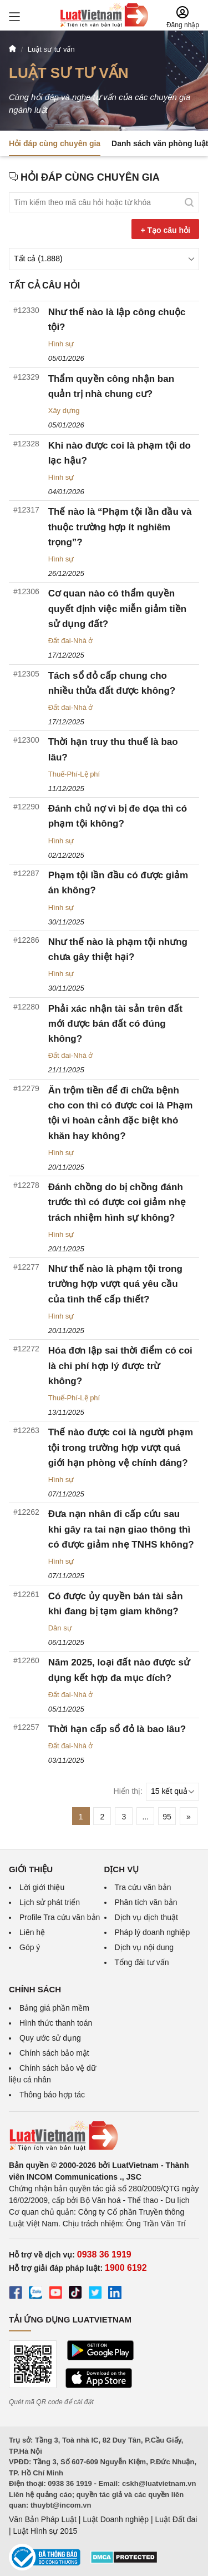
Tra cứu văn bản (143, 1887)
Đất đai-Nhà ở (70, 640)
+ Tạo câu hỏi (165, 230)
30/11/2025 (66, 922)
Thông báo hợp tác (52, 2094)
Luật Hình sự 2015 (45, 2531)
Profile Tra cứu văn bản (59, 1917)
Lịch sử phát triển (49, 1902)
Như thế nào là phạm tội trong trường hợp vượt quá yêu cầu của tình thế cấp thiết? (115, 1284)
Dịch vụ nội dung (144, 1947)
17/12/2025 (66, 655)
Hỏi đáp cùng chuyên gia (54, 143)
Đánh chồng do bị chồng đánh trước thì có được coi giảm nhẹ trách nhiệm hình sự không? (117, 1202)
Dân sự (60, 1628)
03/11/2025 (66, 1760)
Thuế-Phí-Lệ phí (74, 774)
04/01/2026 (66, 492)
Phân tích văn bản (146, 1902)
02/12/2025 (66, 855)
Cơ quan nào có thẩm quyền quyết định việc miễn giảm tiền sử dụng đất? (117, 608)
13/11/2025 (66, 1412)
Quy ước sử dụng (50, 2037)
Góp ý (29, 1947)
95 (167, 1816)
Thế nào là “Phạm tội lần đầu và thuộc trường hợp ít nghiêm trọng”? (120, 526)
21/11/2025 (66, 1070)
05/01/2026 (66, 358)
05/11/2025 (66, 1709)
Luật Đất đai (176, 2519)
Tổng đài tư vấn (142, 1962)
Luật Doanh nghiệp (116, 2519)
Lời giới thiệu (41, 1887)
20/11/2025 (66, 1167)
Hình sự (61, 344)
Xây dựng (64, 410)
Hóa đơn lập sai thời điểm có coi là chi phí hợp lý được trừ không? (120, 1365)
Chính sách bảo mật (54, 2052)
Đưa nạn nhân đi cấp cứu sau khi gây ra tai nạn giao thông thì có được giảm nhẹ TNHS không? (121, 1529)
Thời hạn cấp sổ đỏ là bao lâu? (117, 1729)
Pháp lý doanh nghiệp (152, 1932)
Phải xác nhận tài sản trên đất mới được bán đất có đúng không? (115, 1023)
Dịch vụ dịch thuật (147, 1917)
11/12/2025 (66, 788)
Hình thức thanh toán (55, 2022)
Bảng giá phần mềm (54, 2007)
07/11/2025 (66, 1494)
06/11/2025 (66, 1642)
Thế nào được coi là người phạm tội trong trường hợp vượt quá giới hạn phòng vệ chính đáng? (120, 1447)
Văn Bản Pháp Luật (43, 2519)
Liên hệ (32, 1932)
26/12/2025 (66, 573)
